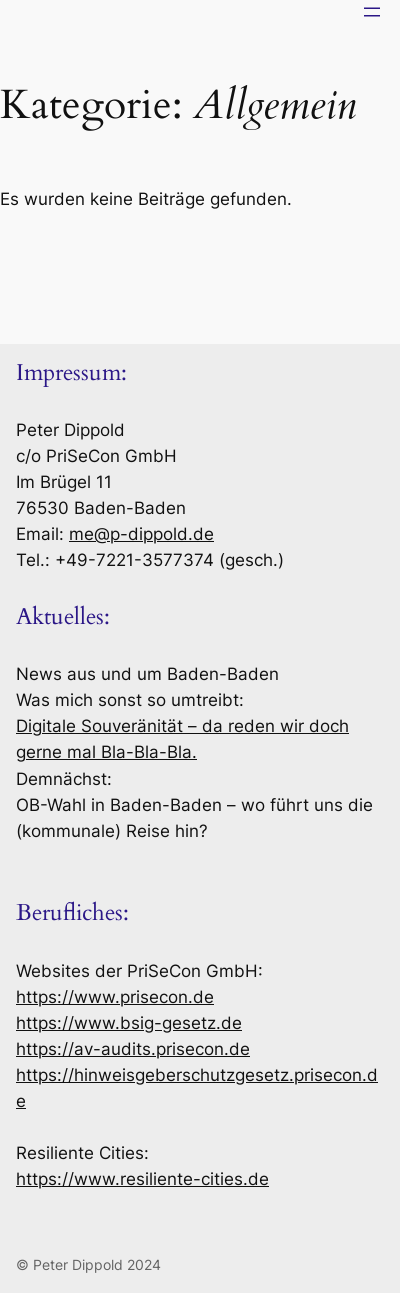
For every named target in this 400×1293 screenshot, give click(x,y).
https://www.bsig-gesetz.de (129, 1023)
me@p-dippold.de (141, 534)
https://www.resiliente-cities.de (142, 1179)
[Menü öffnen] (372, 12)
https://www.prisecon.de (115, 997)
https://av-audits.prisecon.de (133, 1049)
